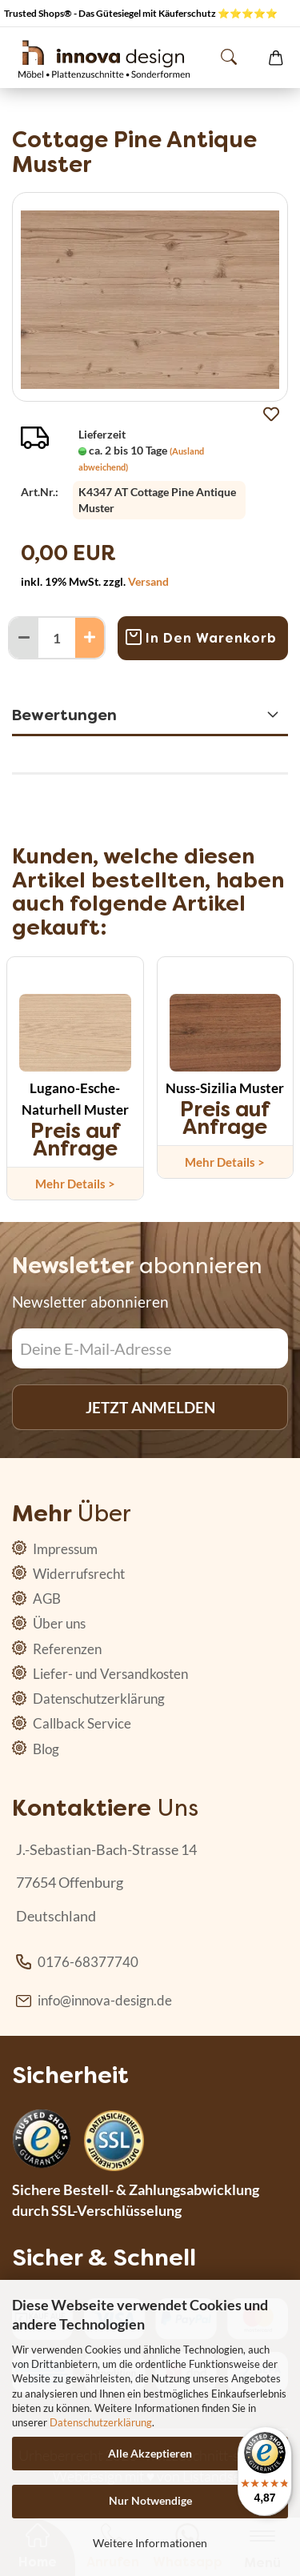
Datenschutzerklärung (101, 2422)
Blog (44, 1749)
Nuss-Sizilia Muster (225, 1088)
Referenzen (66, 1649)
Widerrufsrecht (77, 1573)
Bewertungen (64, 715)
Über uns (58, 1623)
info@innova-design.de (105, 2000)
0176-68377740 (88, 1961)
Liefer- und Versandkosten (109, 1673)
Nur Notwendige (150, 2500)
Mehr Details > (75, 1183)
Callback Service (80, 1723)
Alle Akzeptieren (150, 2453)
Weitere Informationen (150, 2543)
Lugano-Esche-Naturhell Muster (75, 1099)
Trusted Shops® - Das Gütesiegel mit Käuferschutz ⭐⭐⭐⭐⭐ (141, 13)
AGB (45, 1598)
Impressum (64, 1548)
